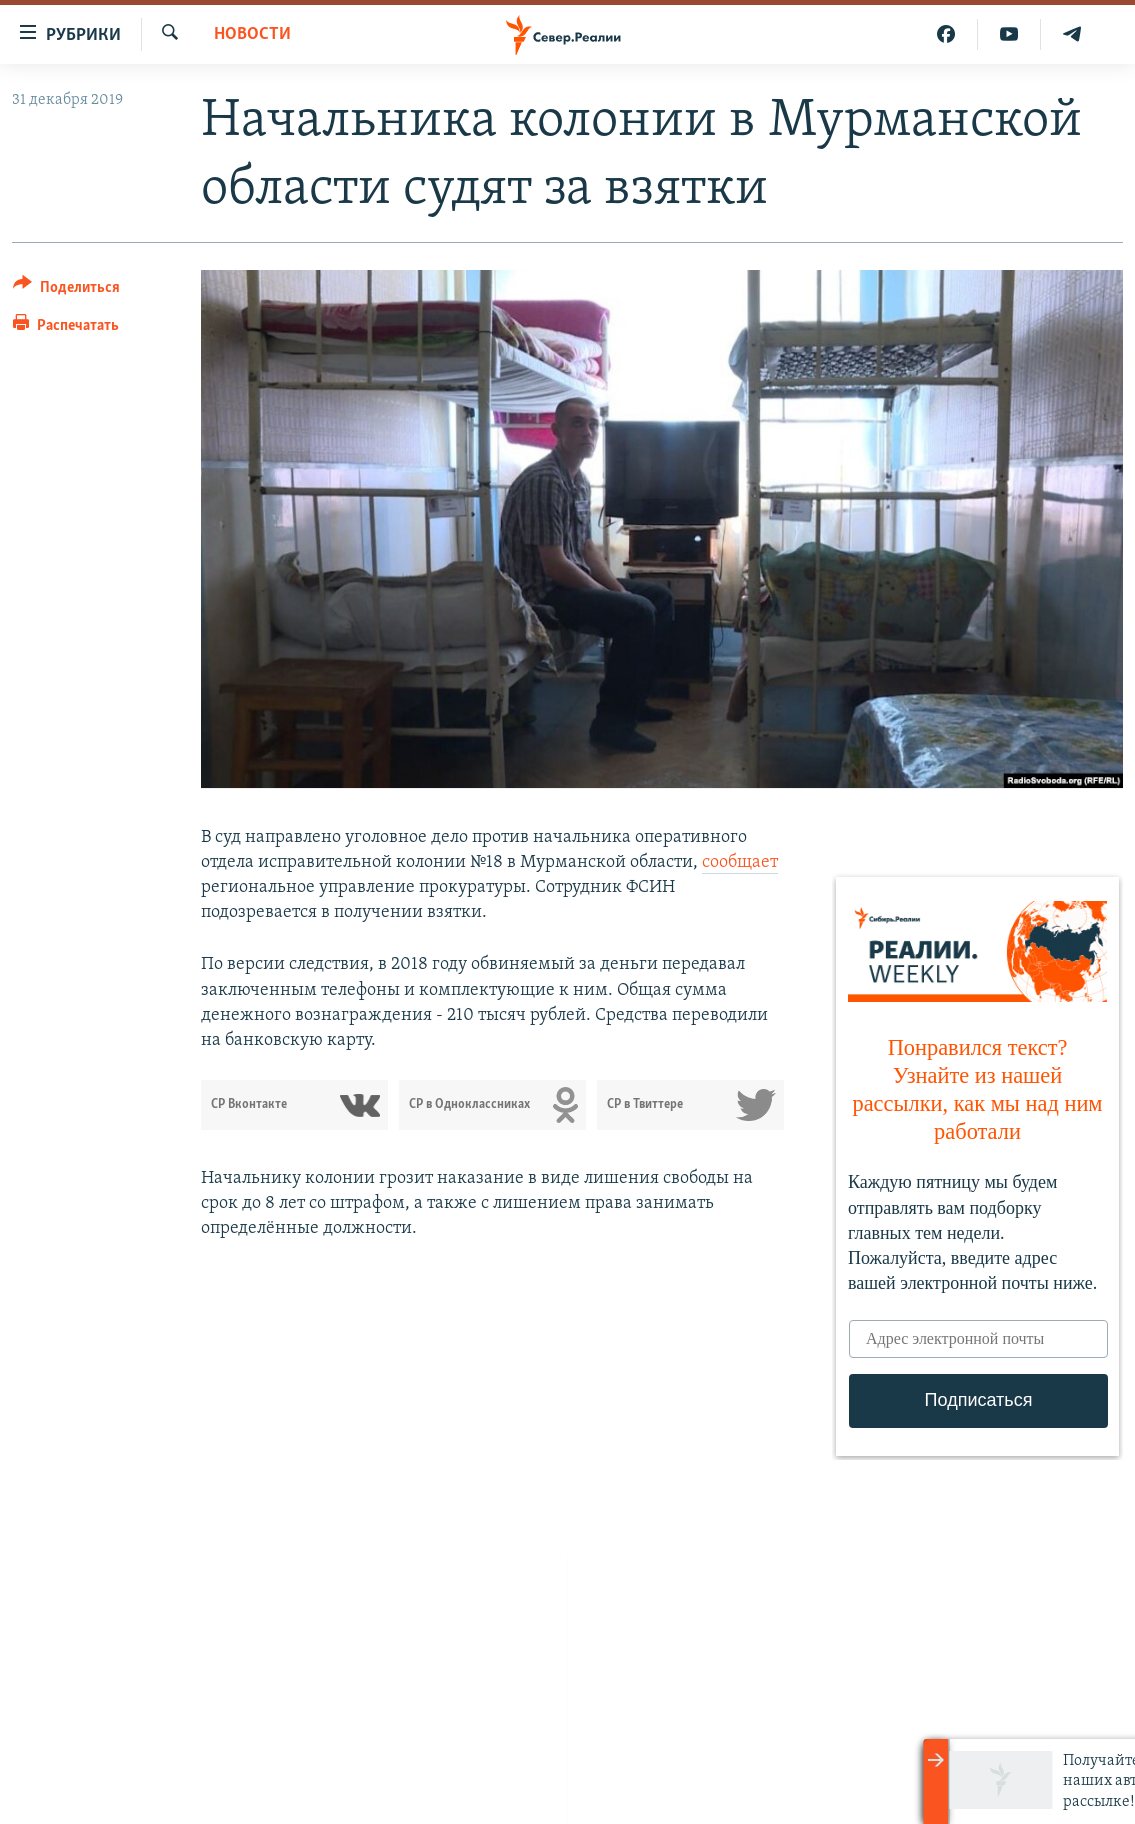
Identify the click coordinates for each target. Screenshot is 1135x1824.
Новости (252, 34)
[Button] (66, 290)
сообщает (740, 862)
